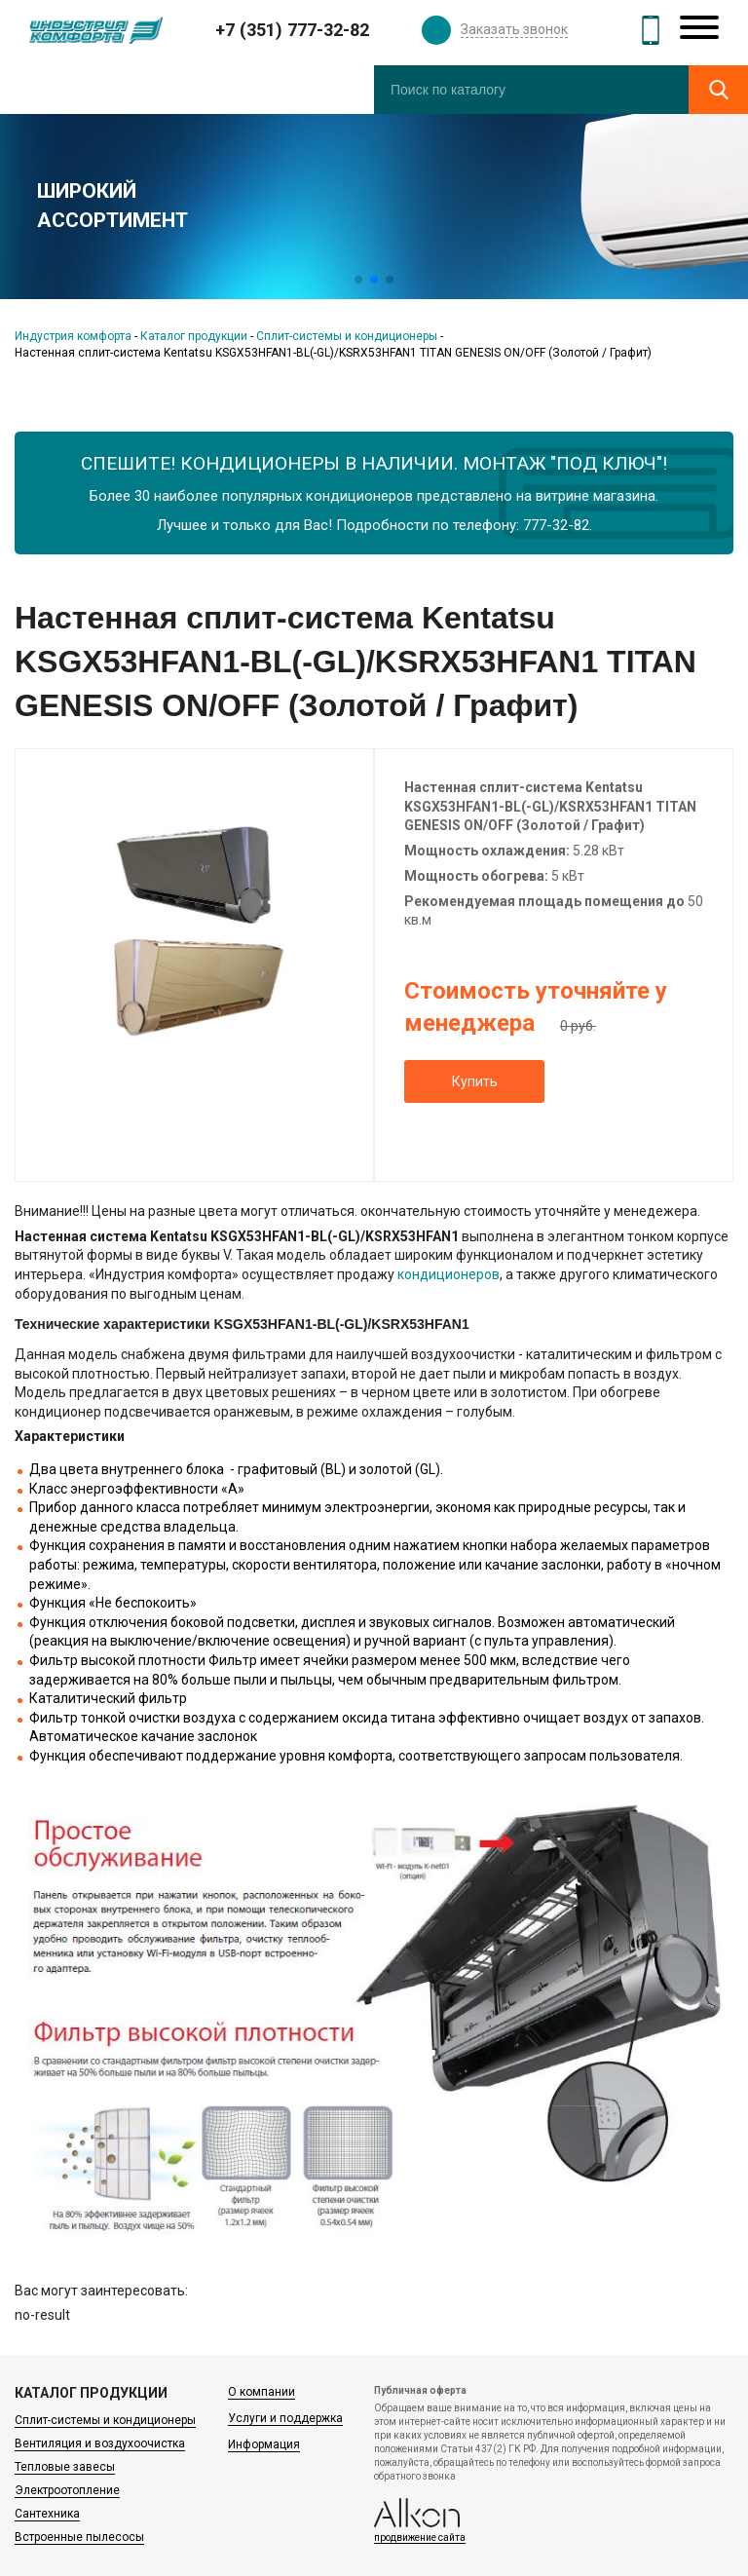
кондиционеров (448, 1274)
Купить (475, 1081)
